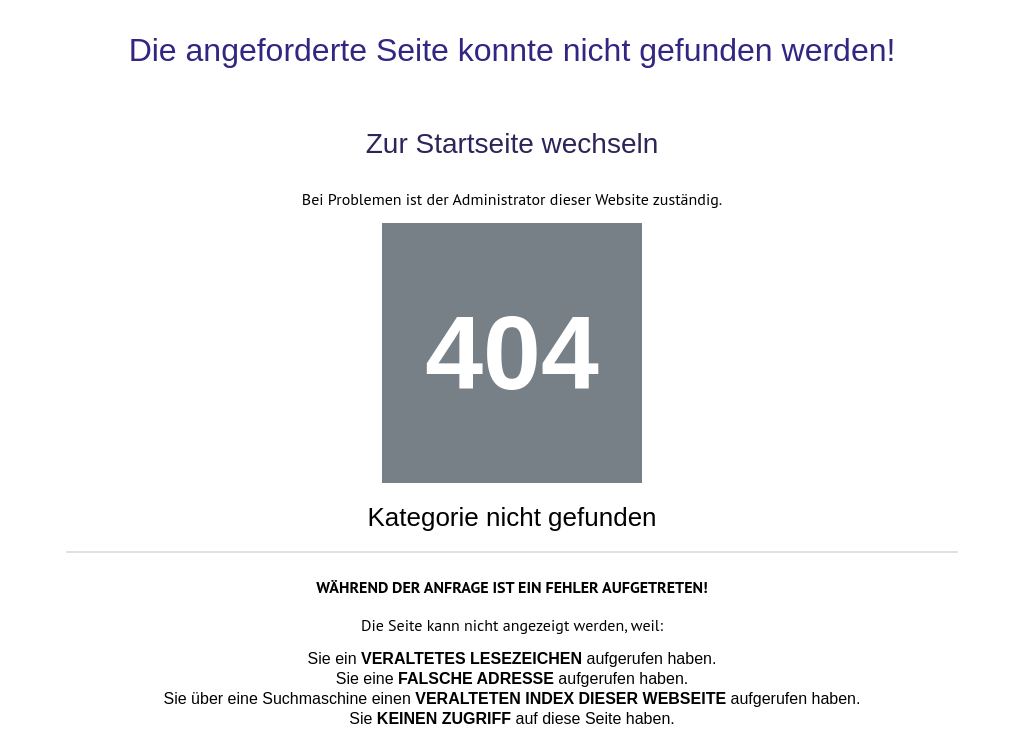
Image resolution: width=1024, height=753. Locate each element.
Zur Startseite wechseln (512, 143)
